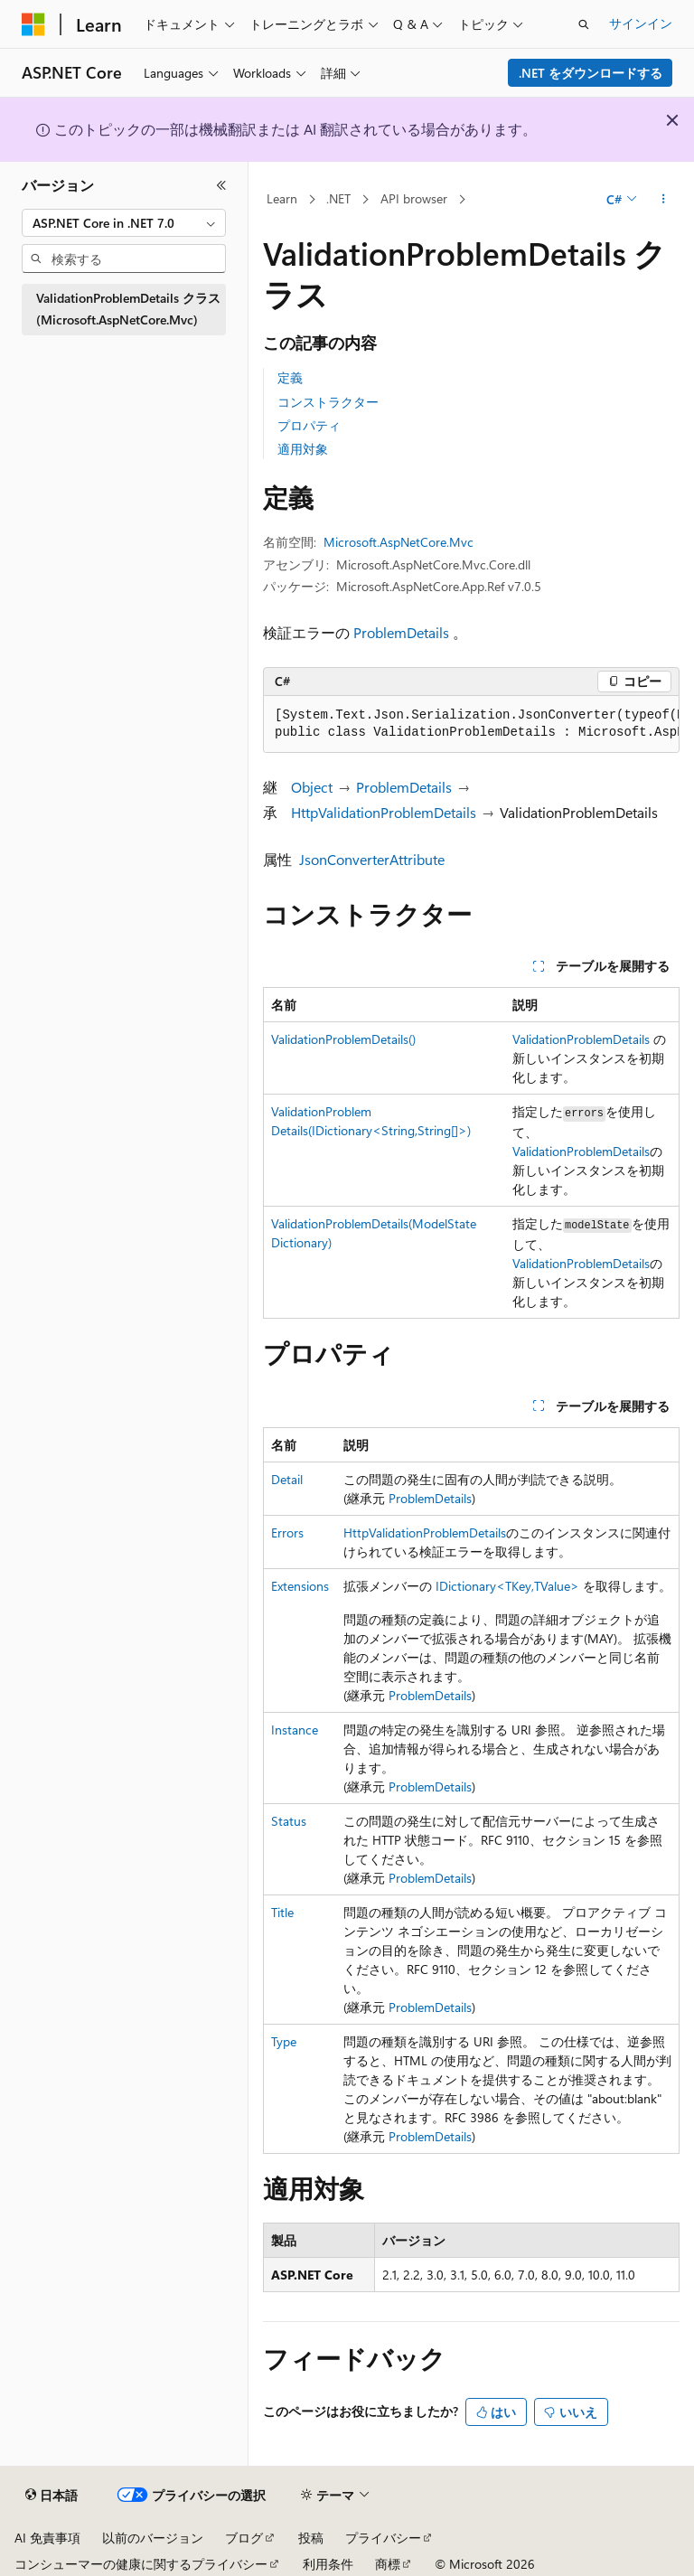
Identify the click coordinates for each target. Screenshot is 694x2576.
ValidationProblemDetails (581, 1039)
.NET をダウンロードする (590, 72)
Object (312, 786)
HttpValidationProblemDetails (383, 812)
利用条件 (328, 2563)
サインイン (640, 23)
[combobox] (124, 223)
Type (283, 2041)
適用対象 (302, 448)
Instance (294, 1729)
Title (282, 1912)
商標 (387, 2563)
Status (288, 1820)
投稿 (311, 2537)
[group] (471, 724)
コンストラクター (328, 401)
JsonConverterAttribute (372, 859)
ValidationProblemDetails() (343, 1039)
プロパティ (309, 425)
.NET (338, 198)
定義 (290, 377)
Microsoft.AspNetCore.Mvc (399, 541)
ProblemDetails (401, 632)
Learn (282, 198)
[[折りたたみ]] (221, 185)
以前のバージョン (152, 2537)
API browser (413, 198)
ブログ (244, 2537)
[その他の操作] (664, 199)
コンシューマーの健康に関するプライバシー (140, 2563)
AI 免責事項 (47, 2537)
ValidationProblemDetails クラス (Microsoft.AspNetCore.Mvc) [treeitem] (128, 309)
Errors (287, 1532)
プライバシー (383, 2537)
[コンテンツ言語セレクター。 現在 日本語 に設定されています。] (51, 2495)
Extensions (300, 1585)
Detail (287, 1479)
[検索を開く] (584, 24)
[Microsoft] (33, 24)
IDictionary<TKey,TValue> (507, 1585)
